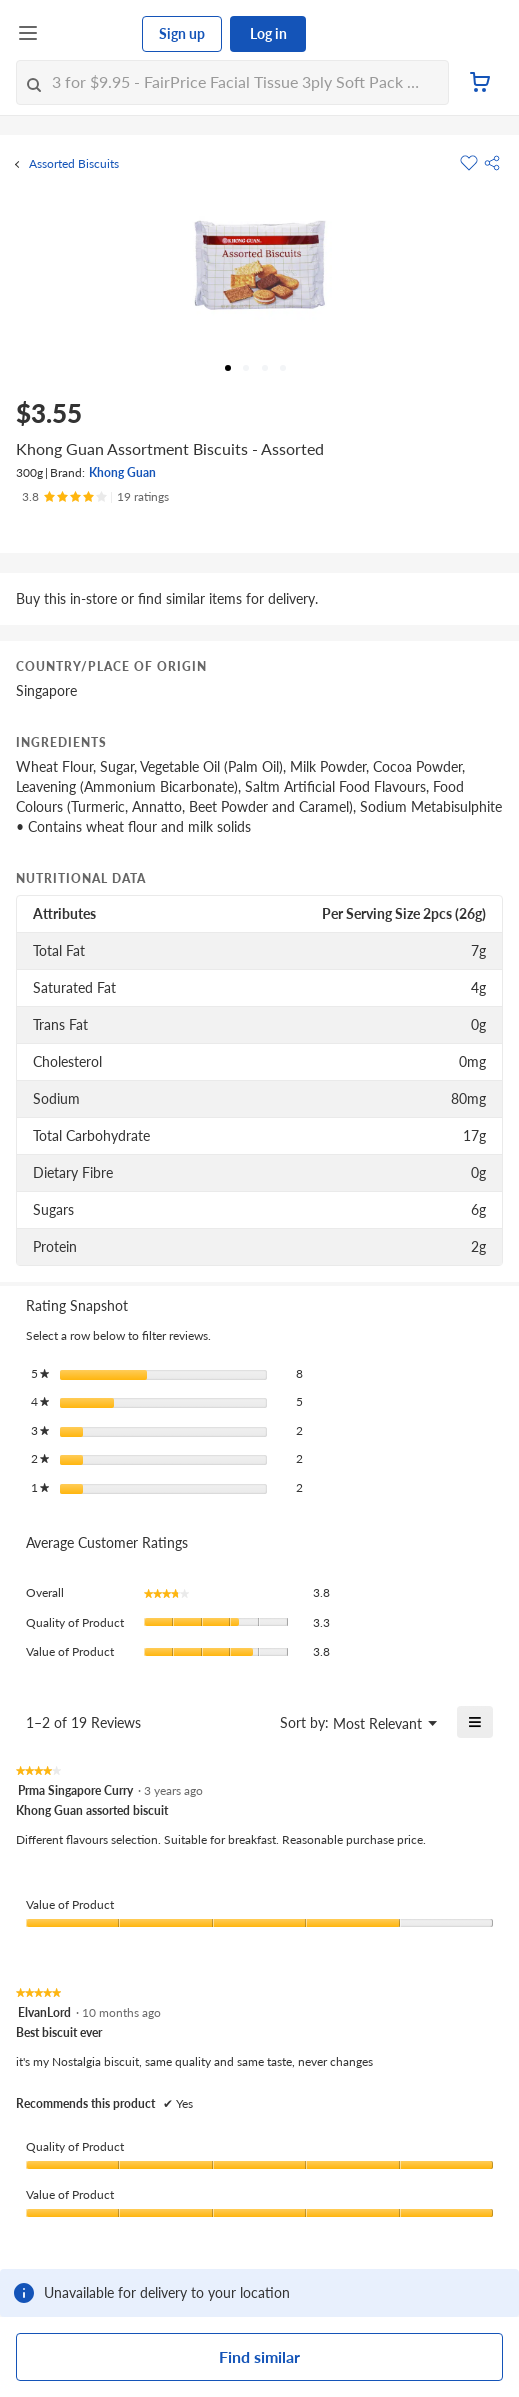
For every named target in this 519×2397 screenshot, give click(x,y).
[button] (492, 163)
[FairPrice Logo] (91, 34)
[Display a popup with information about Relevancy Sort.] (252, 1722)
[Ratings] (95, 497)
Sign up (182, 33)
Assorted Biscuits (74, 164)
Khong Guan (122, 472)
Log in (268, 33)
